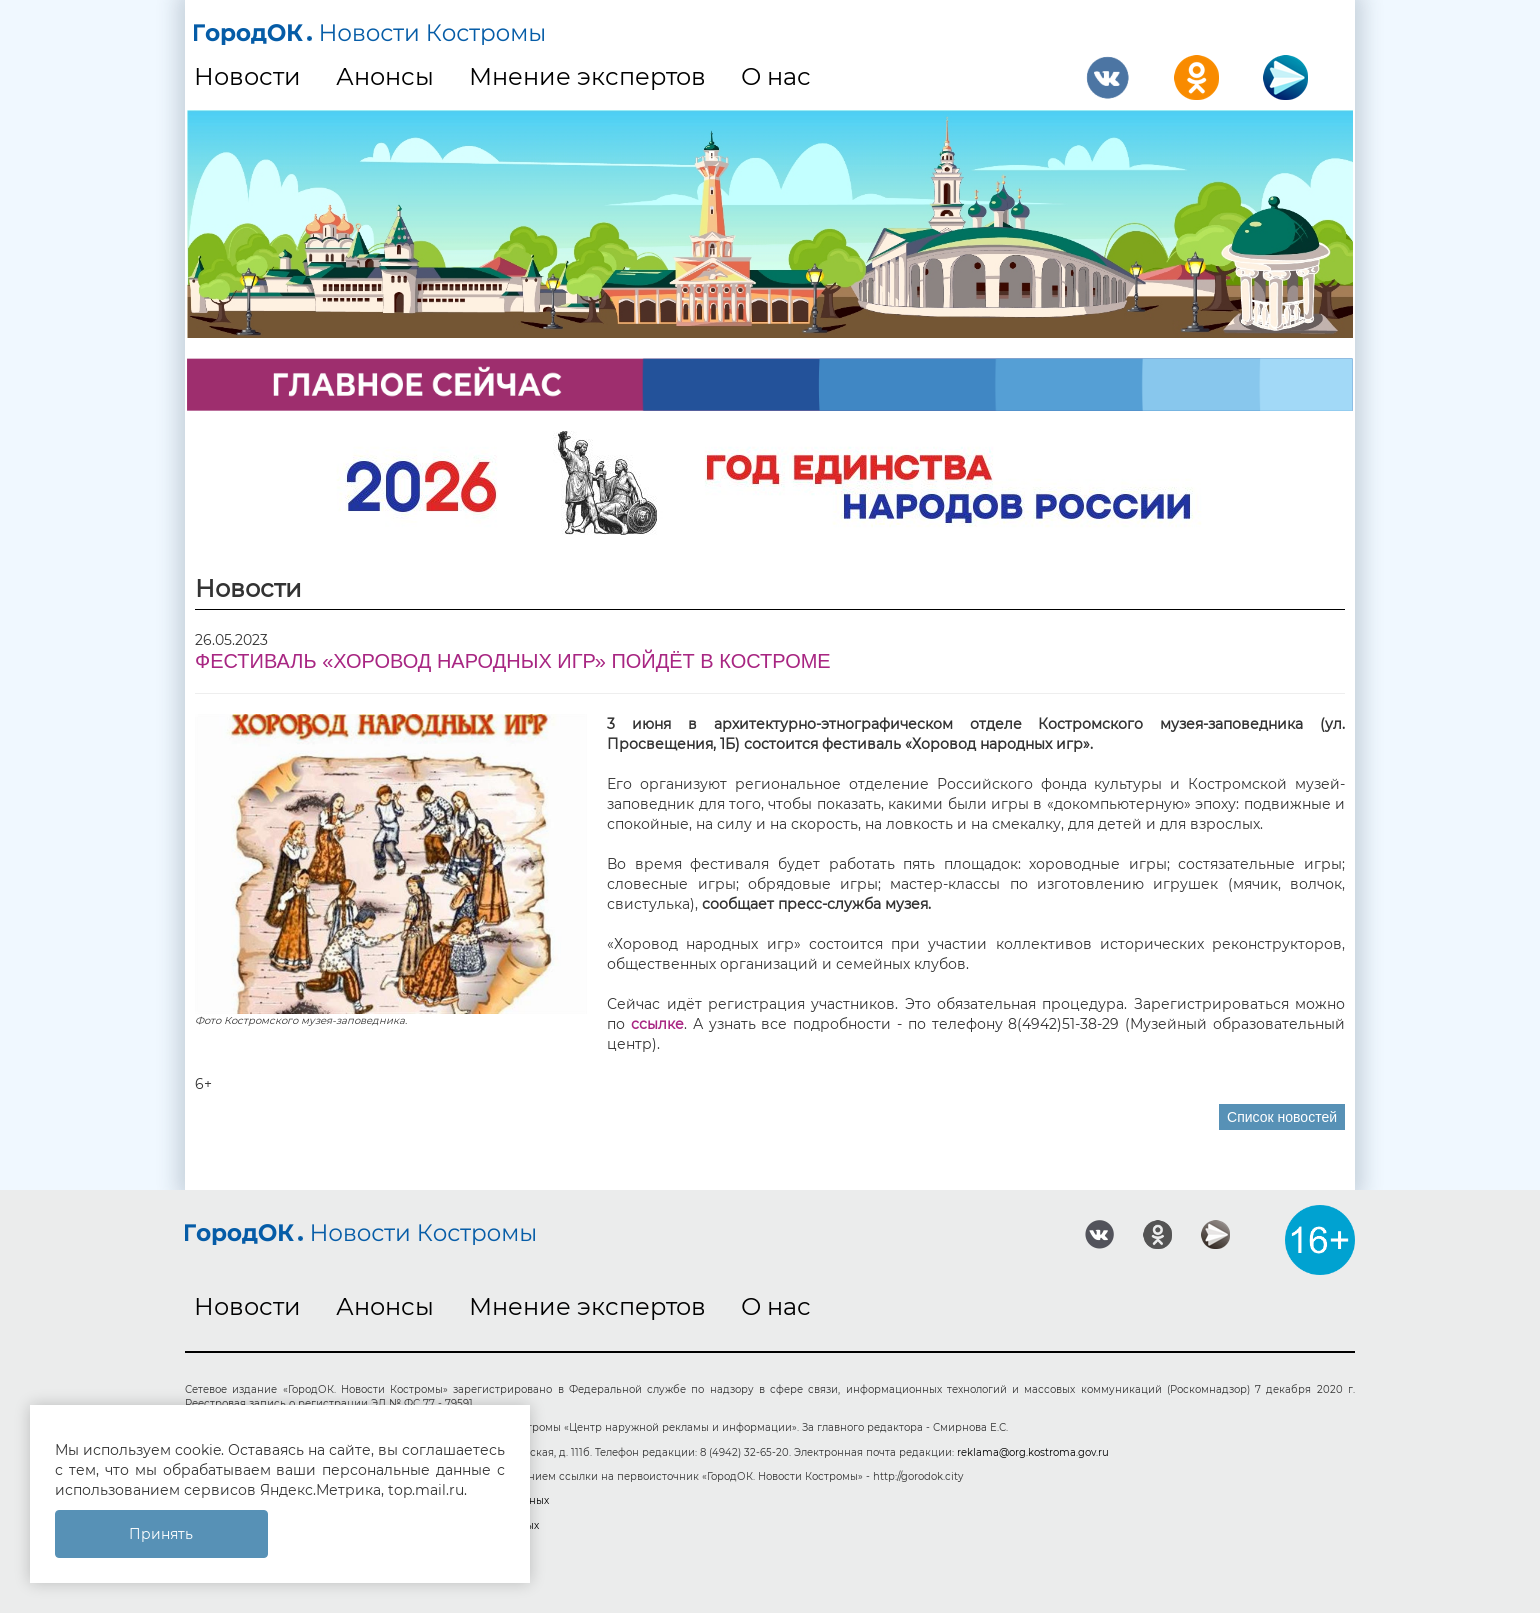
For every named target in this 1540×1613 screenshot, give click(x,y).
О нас (776, 76)
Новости (247, 76)
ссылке (657, 1024)
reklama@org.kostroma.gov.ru (1033, 1452)
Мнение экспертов (587, 76)
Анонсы (385, 76)
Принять (161, 1534)
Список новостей (1282, 1117)
